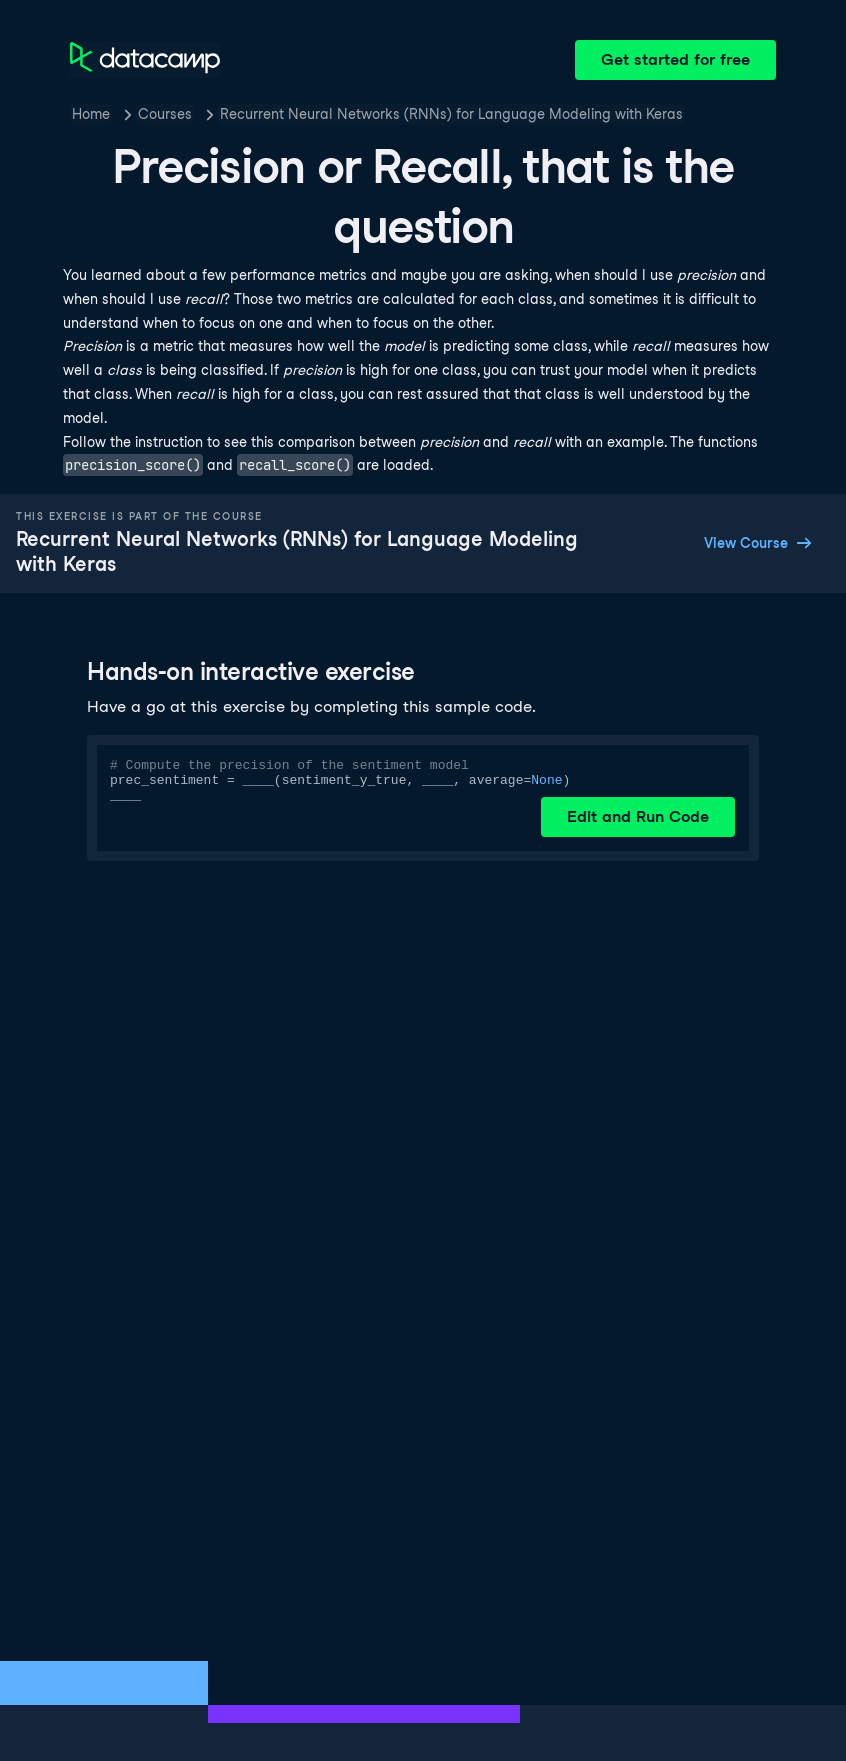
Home (91, 114)
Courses (165, 114)
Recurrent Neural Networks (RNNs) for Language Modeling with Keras (451, 114)
